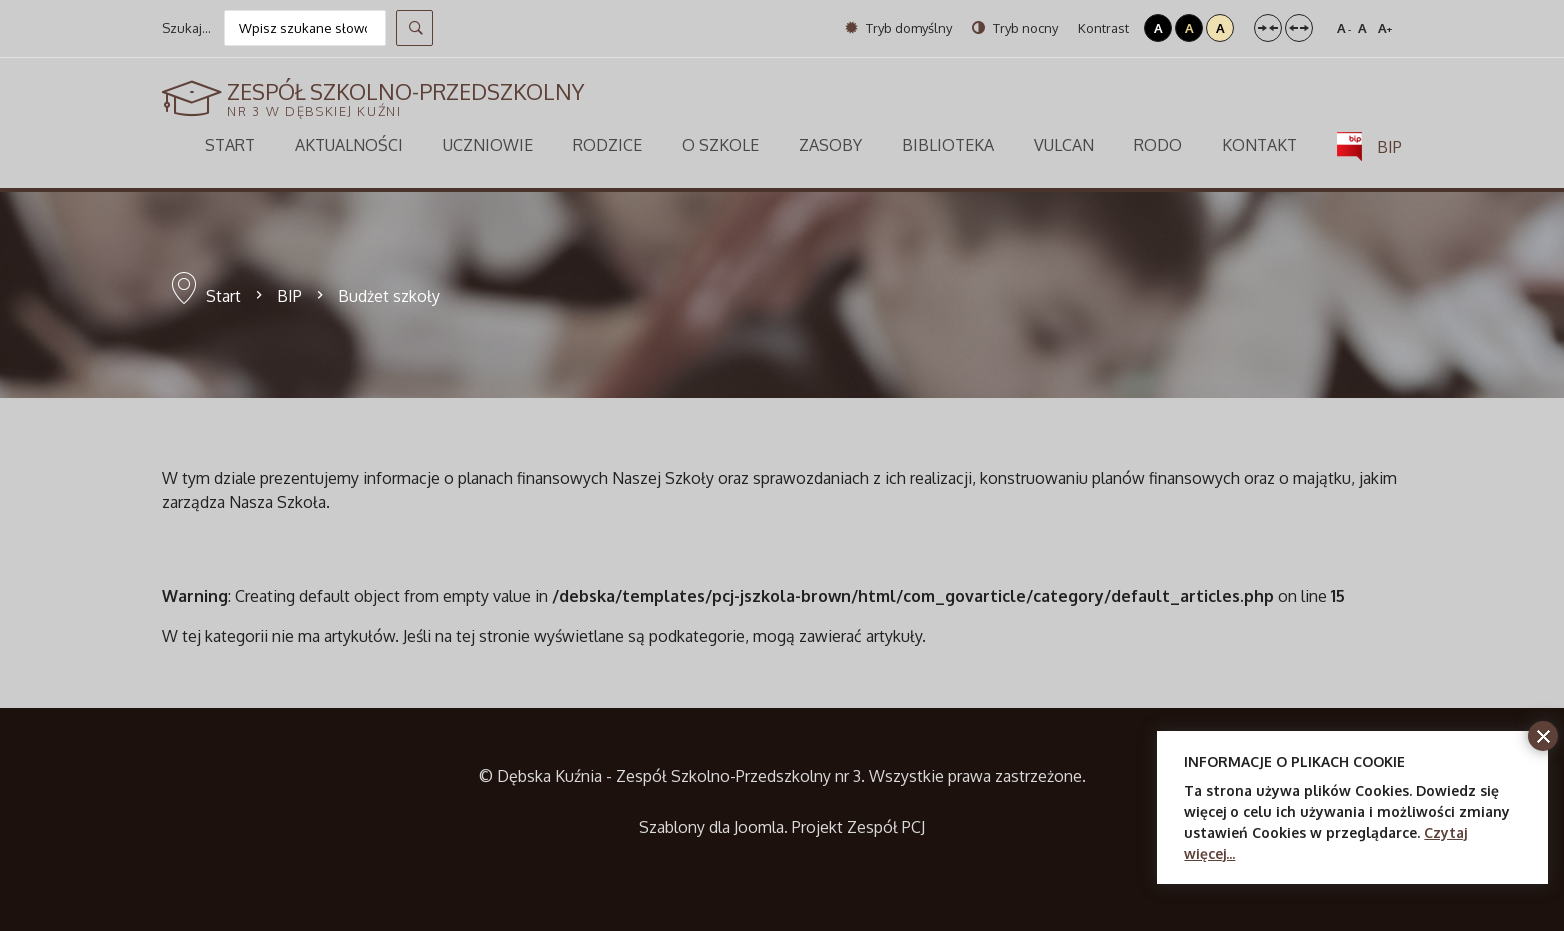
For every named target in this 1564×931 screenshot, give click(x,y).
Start (223, 296)
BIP (289, 296)
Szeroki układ (1299, 28)
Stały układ (1268, 28)
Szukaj (414, 28)
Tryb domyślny (898, 28)
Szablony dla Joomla (711, 827)
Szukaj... (186, 28)
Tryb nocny (1015, 28)
